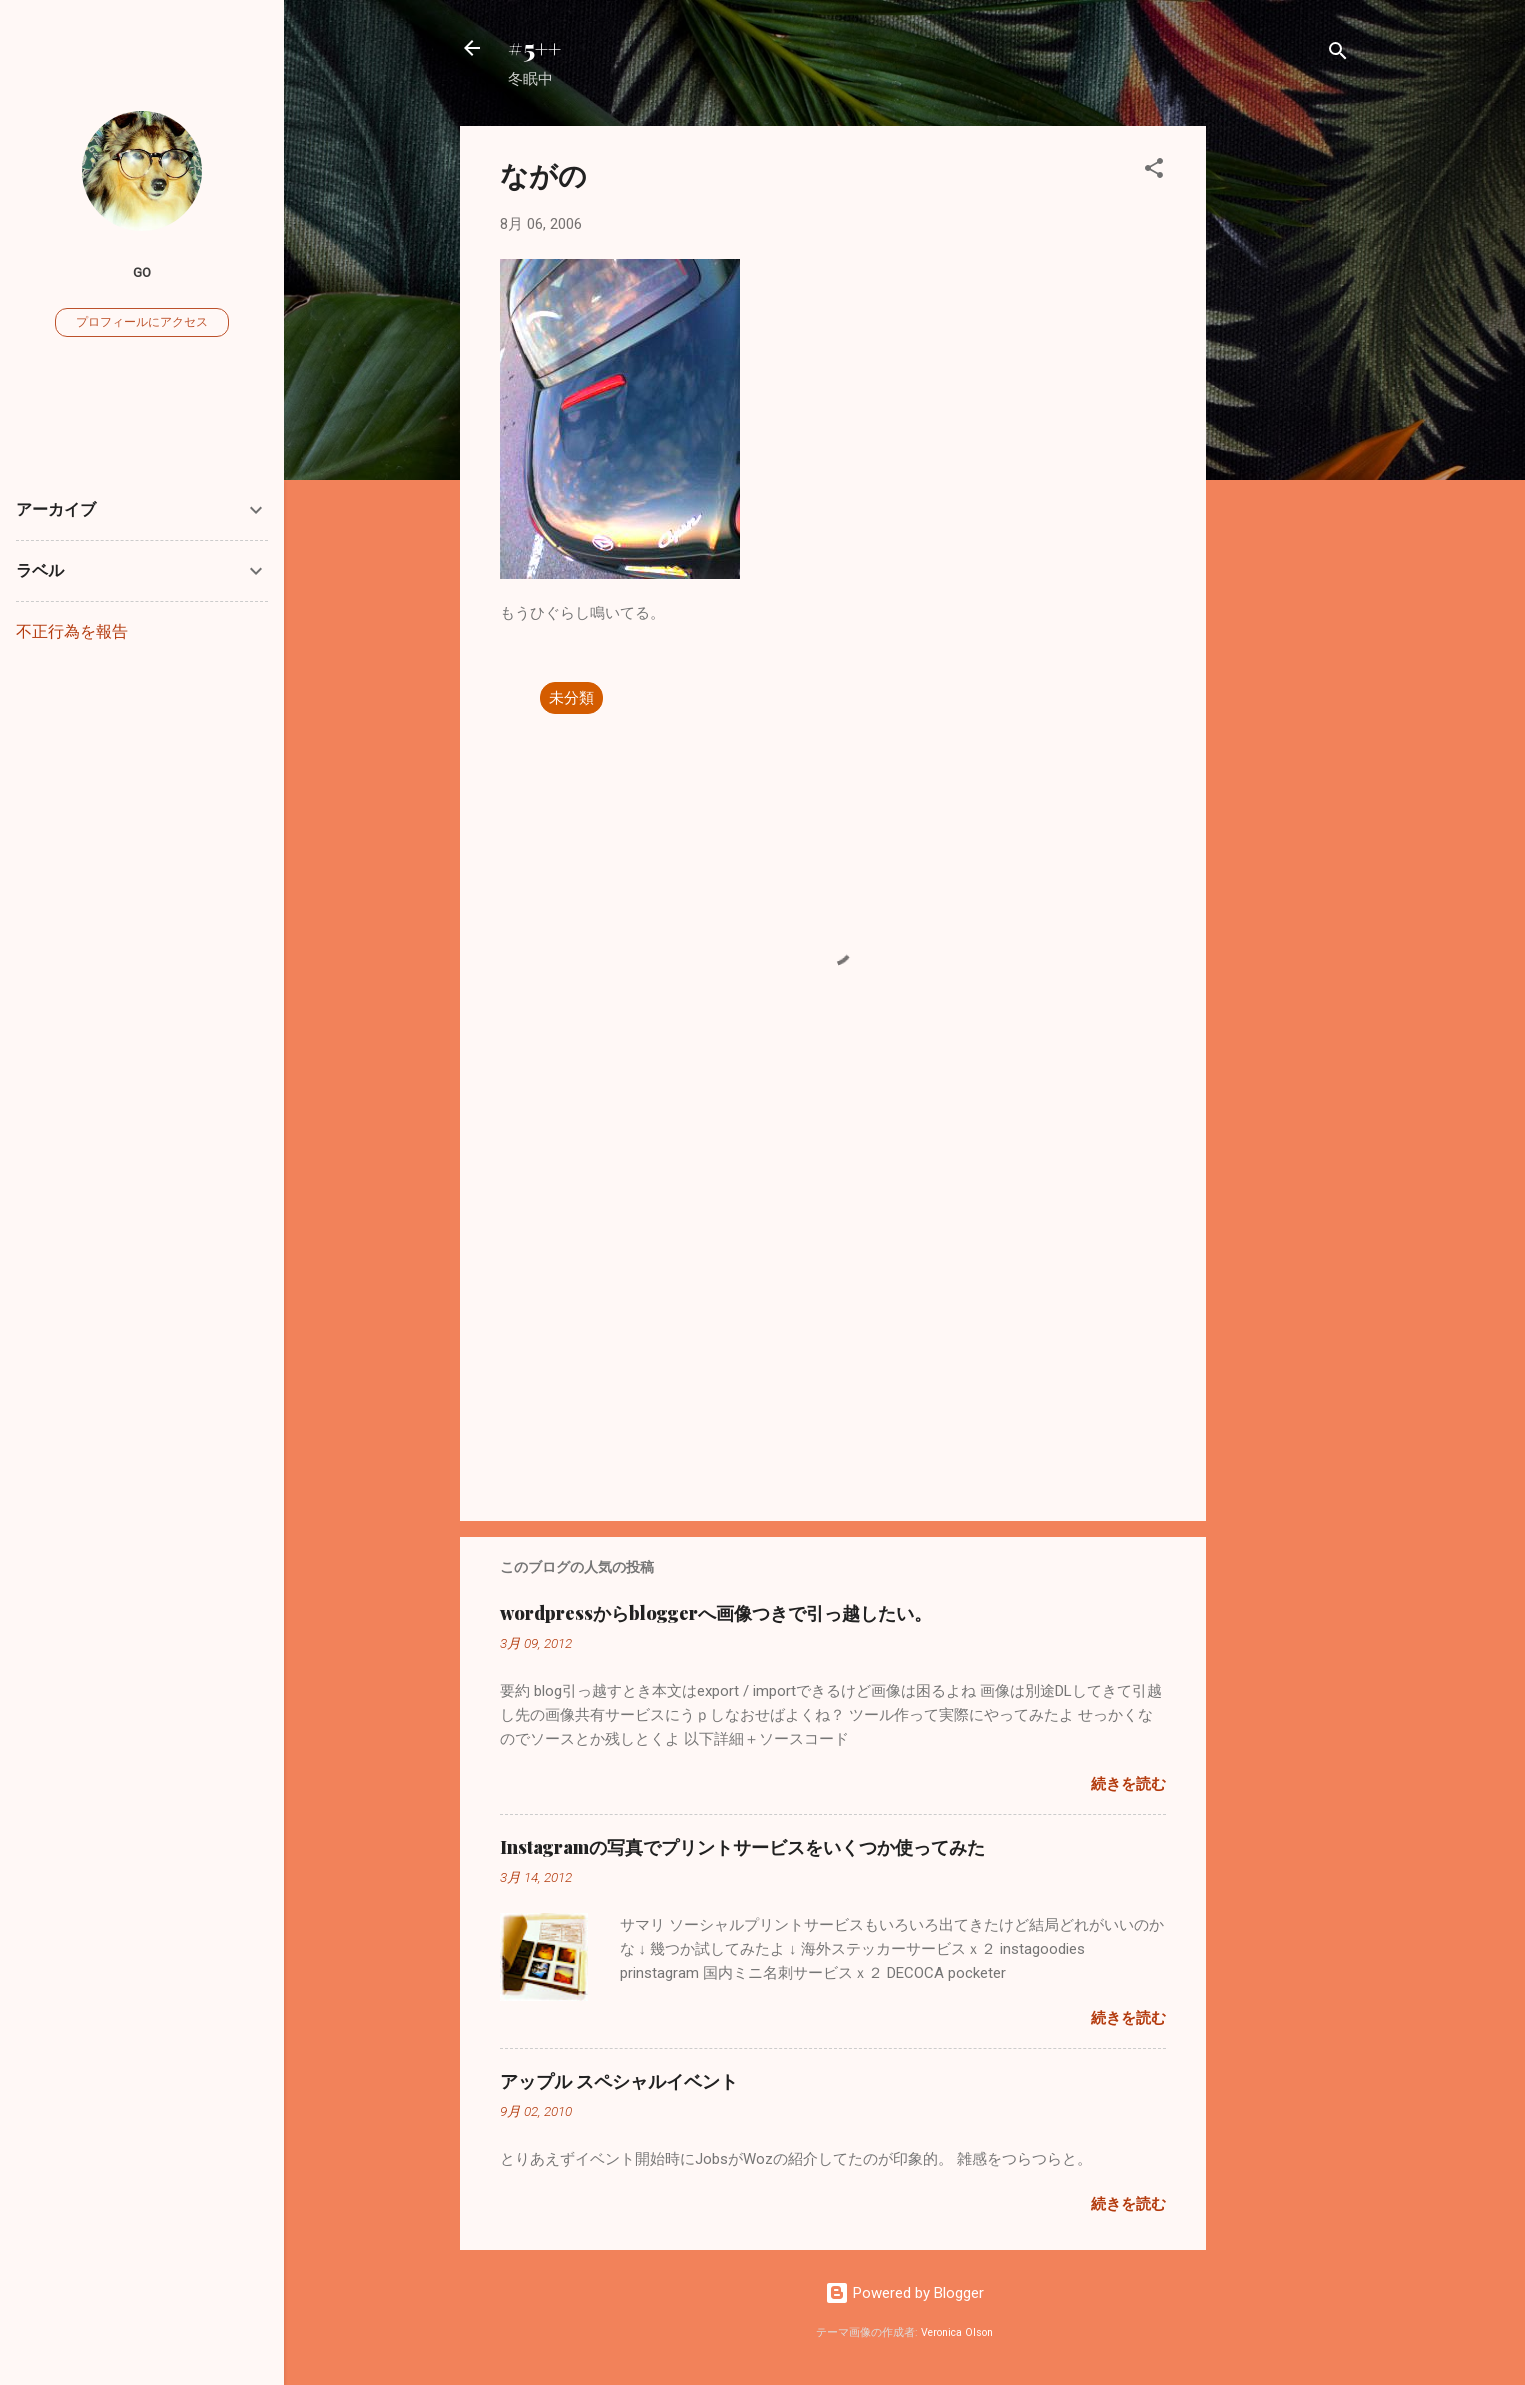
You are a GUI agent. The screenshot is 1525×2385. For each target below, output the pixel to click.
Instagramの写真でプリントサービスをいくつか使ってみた (742, 1847)
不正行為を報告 (72, 631)
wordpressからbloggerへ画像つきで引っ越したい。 (716, 1613)
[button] (1154, 171)
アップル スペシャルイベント (619, 2081)
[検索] (1338, 54)
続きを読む (1128, 1784)
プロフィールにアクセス (142, 322)
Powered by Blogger (904, 2293)
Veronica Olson (957, 2332)
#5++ (534, 48)
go (142, 272)
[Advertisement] (1286, 426)
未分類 (571, 698)
